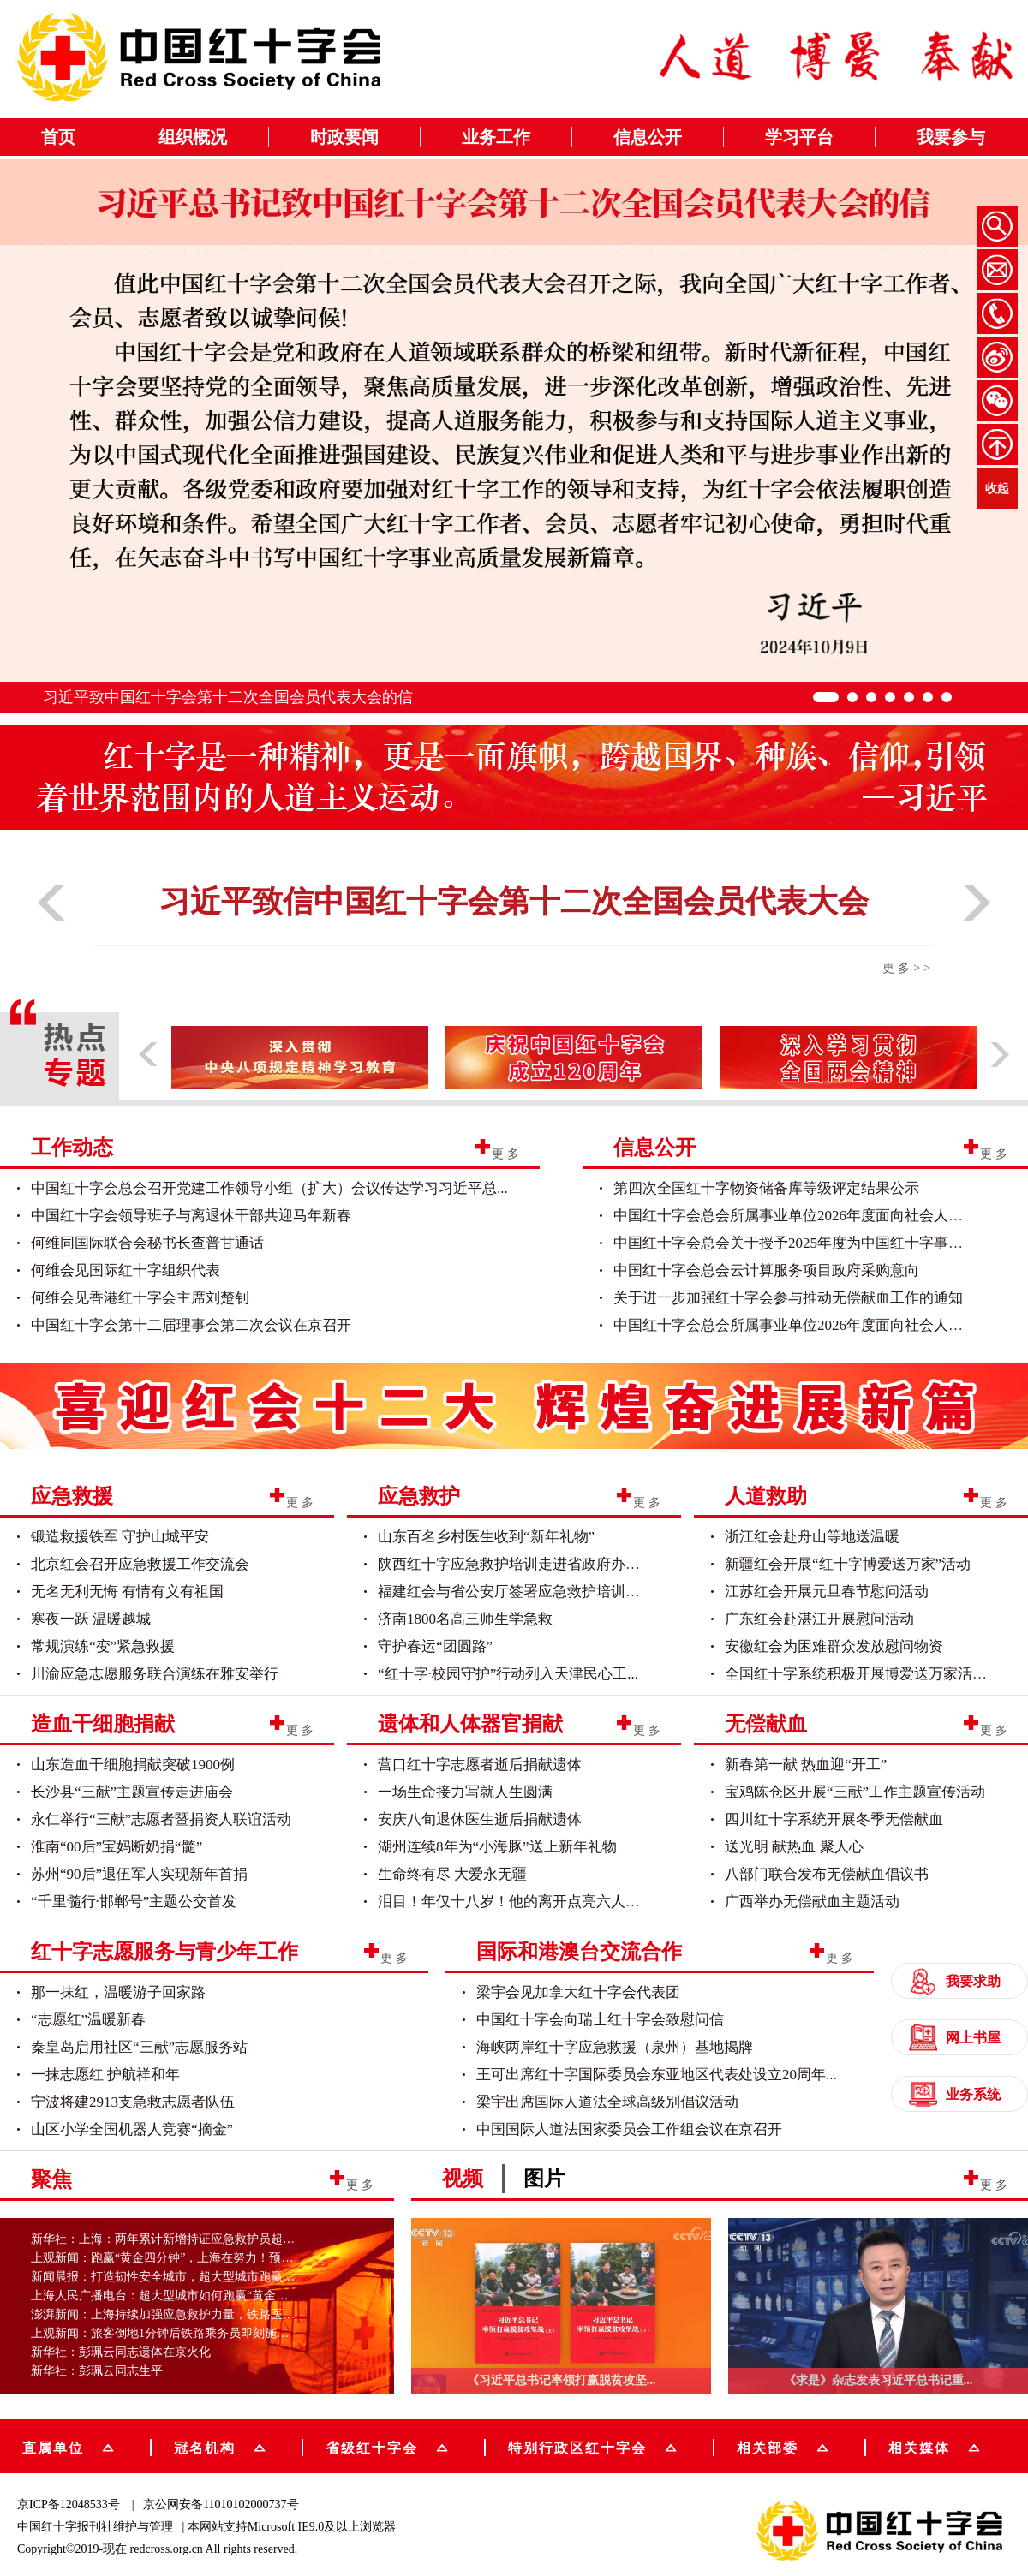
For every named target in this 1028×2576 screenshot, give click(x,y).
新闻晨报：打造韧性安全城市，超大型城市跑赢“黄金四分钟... (194, 2276)
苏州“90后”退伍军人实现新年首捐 (139, 1874)
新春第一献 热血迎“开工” (806, 1764)
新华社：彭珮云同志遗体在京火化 (121, 2352)
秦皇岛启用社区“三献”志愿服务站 (139, 2047)
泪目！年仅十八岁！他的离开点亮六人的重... (522, 1901)
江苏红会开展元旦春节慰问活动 (827, 1591)
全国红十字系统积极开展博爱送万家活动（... (869, 1674)
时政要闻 (344, 137)
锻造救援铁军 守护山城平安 (120, 1537)
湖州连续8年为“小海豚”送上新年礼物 (497, 1847)
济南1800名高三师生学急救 (465, 1619)
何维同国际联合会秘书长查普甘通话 (147, 1243)
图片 (544, 2179)
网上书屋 (955, 2038)
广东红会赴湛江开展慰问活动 (819, 1619)
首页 (58, 137)
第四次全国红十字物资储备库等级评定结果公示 (766, 1188)
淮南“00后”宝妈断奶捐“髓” (116, 1847)
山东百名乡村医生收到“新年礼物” (486, 1537)
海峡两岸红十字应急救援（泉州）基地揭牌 (614, 2047)
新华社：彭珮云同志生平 (97, 2370)
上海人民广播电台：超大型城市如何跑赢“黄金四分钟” (174, 2295)
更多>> (908, 968)
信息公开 (647, 137)
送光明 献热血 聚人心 (794, 1847)
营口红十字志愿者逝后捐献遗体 (480, 1764)
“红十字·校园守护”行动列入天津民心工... (508, 1674)
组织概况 (192, 137)
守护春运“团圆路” (435, 1646)
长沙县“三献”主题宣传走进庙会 (132, 1792)
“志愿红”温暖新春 (88, 2020)
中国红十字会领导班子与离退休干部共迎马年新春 (191, 1216)
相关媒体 (919, 2447)
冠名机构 (220, 2446)
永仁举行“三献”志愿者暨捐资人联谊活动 (161, 1819)
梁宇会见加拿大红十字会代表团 (578, 1992)
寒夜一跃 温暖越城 (91, 1619)
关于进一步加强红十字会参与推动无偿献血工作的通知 (788, 1298)
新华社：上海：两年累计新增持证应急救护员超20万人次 (181, 2239)
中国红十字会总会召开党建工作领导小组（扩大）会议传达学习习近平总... (269, 1188)
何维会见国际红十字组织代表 (125, 1270)
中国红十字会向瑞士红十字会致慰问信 (600, 2020)
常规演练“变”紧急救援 (103, 1646)
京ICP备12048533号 (68, 2504)
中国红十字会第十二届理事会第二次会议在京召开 (191, 1325)
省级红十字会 (387, 2446)
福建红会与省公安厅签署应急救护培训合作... (522, 1591)
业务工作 (496, 137)
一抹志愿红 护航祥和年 (105, 2074)
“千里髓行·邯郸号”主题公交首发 (133, 1901)
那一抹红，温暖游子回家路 (118, 1992)
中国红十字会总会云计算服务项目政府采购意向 (766, 1270)
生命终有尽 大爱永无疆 (452, 1874)
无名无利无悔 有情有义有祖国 (127, 1591)
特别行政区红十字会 (592, 2446)
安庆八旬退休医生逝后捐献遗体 (480, 1819)
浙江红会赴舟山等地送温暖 (812, 1537)
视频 (462, 2179)
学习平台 (799, 137)
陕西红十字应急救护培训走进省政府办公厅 (516, 1564)
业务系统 (955, 2094)
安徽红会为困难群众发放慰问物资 (834, 1646)
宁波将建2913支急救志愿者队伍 (133, 2102)
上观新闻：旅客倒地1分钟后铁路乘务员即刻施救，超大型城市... (200, 2333)
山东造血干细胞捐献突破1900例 (133, 1764)
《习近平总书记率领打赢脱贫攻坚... (561, 2380)
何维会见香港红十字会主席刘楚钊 (140, 1298)
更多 (507, 1153)
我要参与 (951, 137)
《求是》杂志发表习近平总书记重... (878, 2380)
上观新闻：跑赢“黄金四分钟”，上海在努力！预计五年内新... (190, 2257)
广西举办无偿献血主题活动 (812, 1901)
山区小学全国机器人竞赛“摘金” (132, 2129)
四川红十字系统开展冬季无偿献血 (834, 1819)
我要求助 (955, 1981)
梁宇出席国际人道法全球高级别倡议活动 (607, 2102)
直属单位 (68, 2446)
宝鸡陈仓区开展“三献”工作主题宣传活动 (855, 1792)
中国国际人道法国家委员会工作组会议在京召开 (629, 2129)
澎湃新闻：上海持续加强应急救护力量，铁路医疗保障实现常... (197, 2314)
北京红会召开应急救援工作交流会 (140, 1564)
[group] (514, 1403)
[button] (51, 927)
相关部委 (782, 2446)
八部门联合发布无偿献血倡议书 (827, 1874)
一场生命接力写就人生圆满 (465, 1792)
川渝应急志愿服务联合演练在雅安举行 (154, 1674)
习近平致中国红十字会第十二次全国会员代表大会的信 (228, 697)
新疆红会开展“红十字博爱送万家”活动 (848, 1564)
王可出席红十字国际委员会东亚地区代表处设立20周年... (656, 2074)
